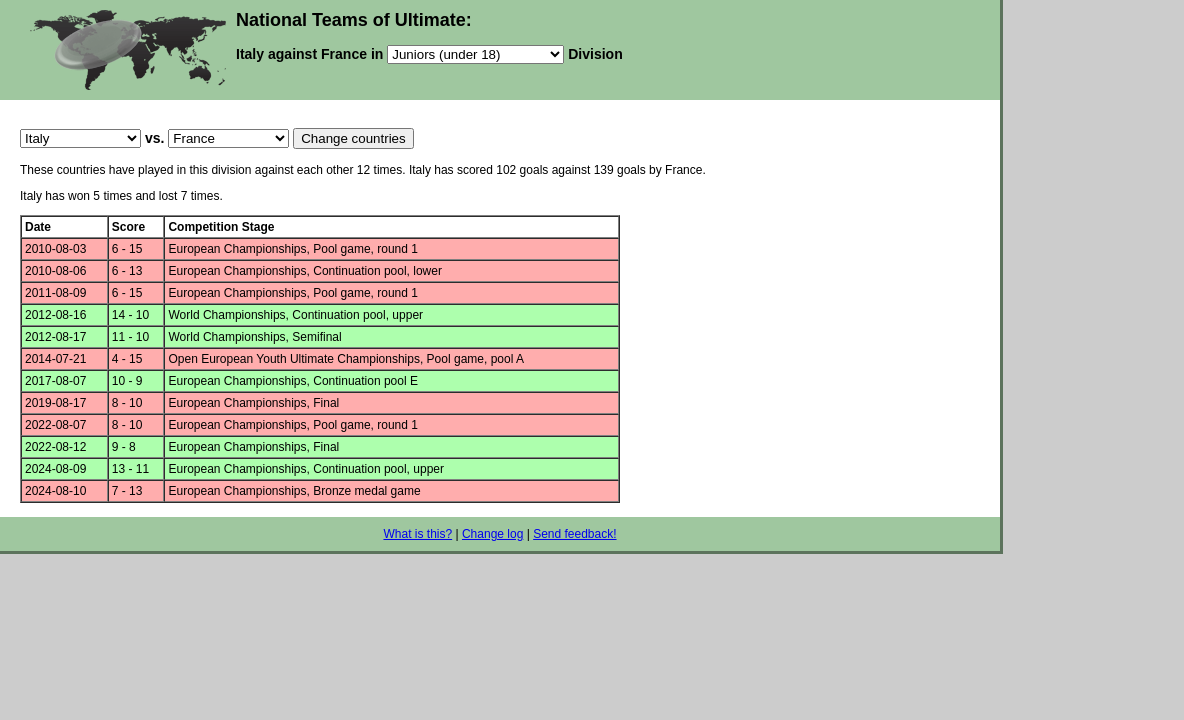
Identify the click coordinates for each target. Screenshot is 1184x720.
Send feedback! (574, 534)
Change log (492, 534)
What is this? (417, 534)
